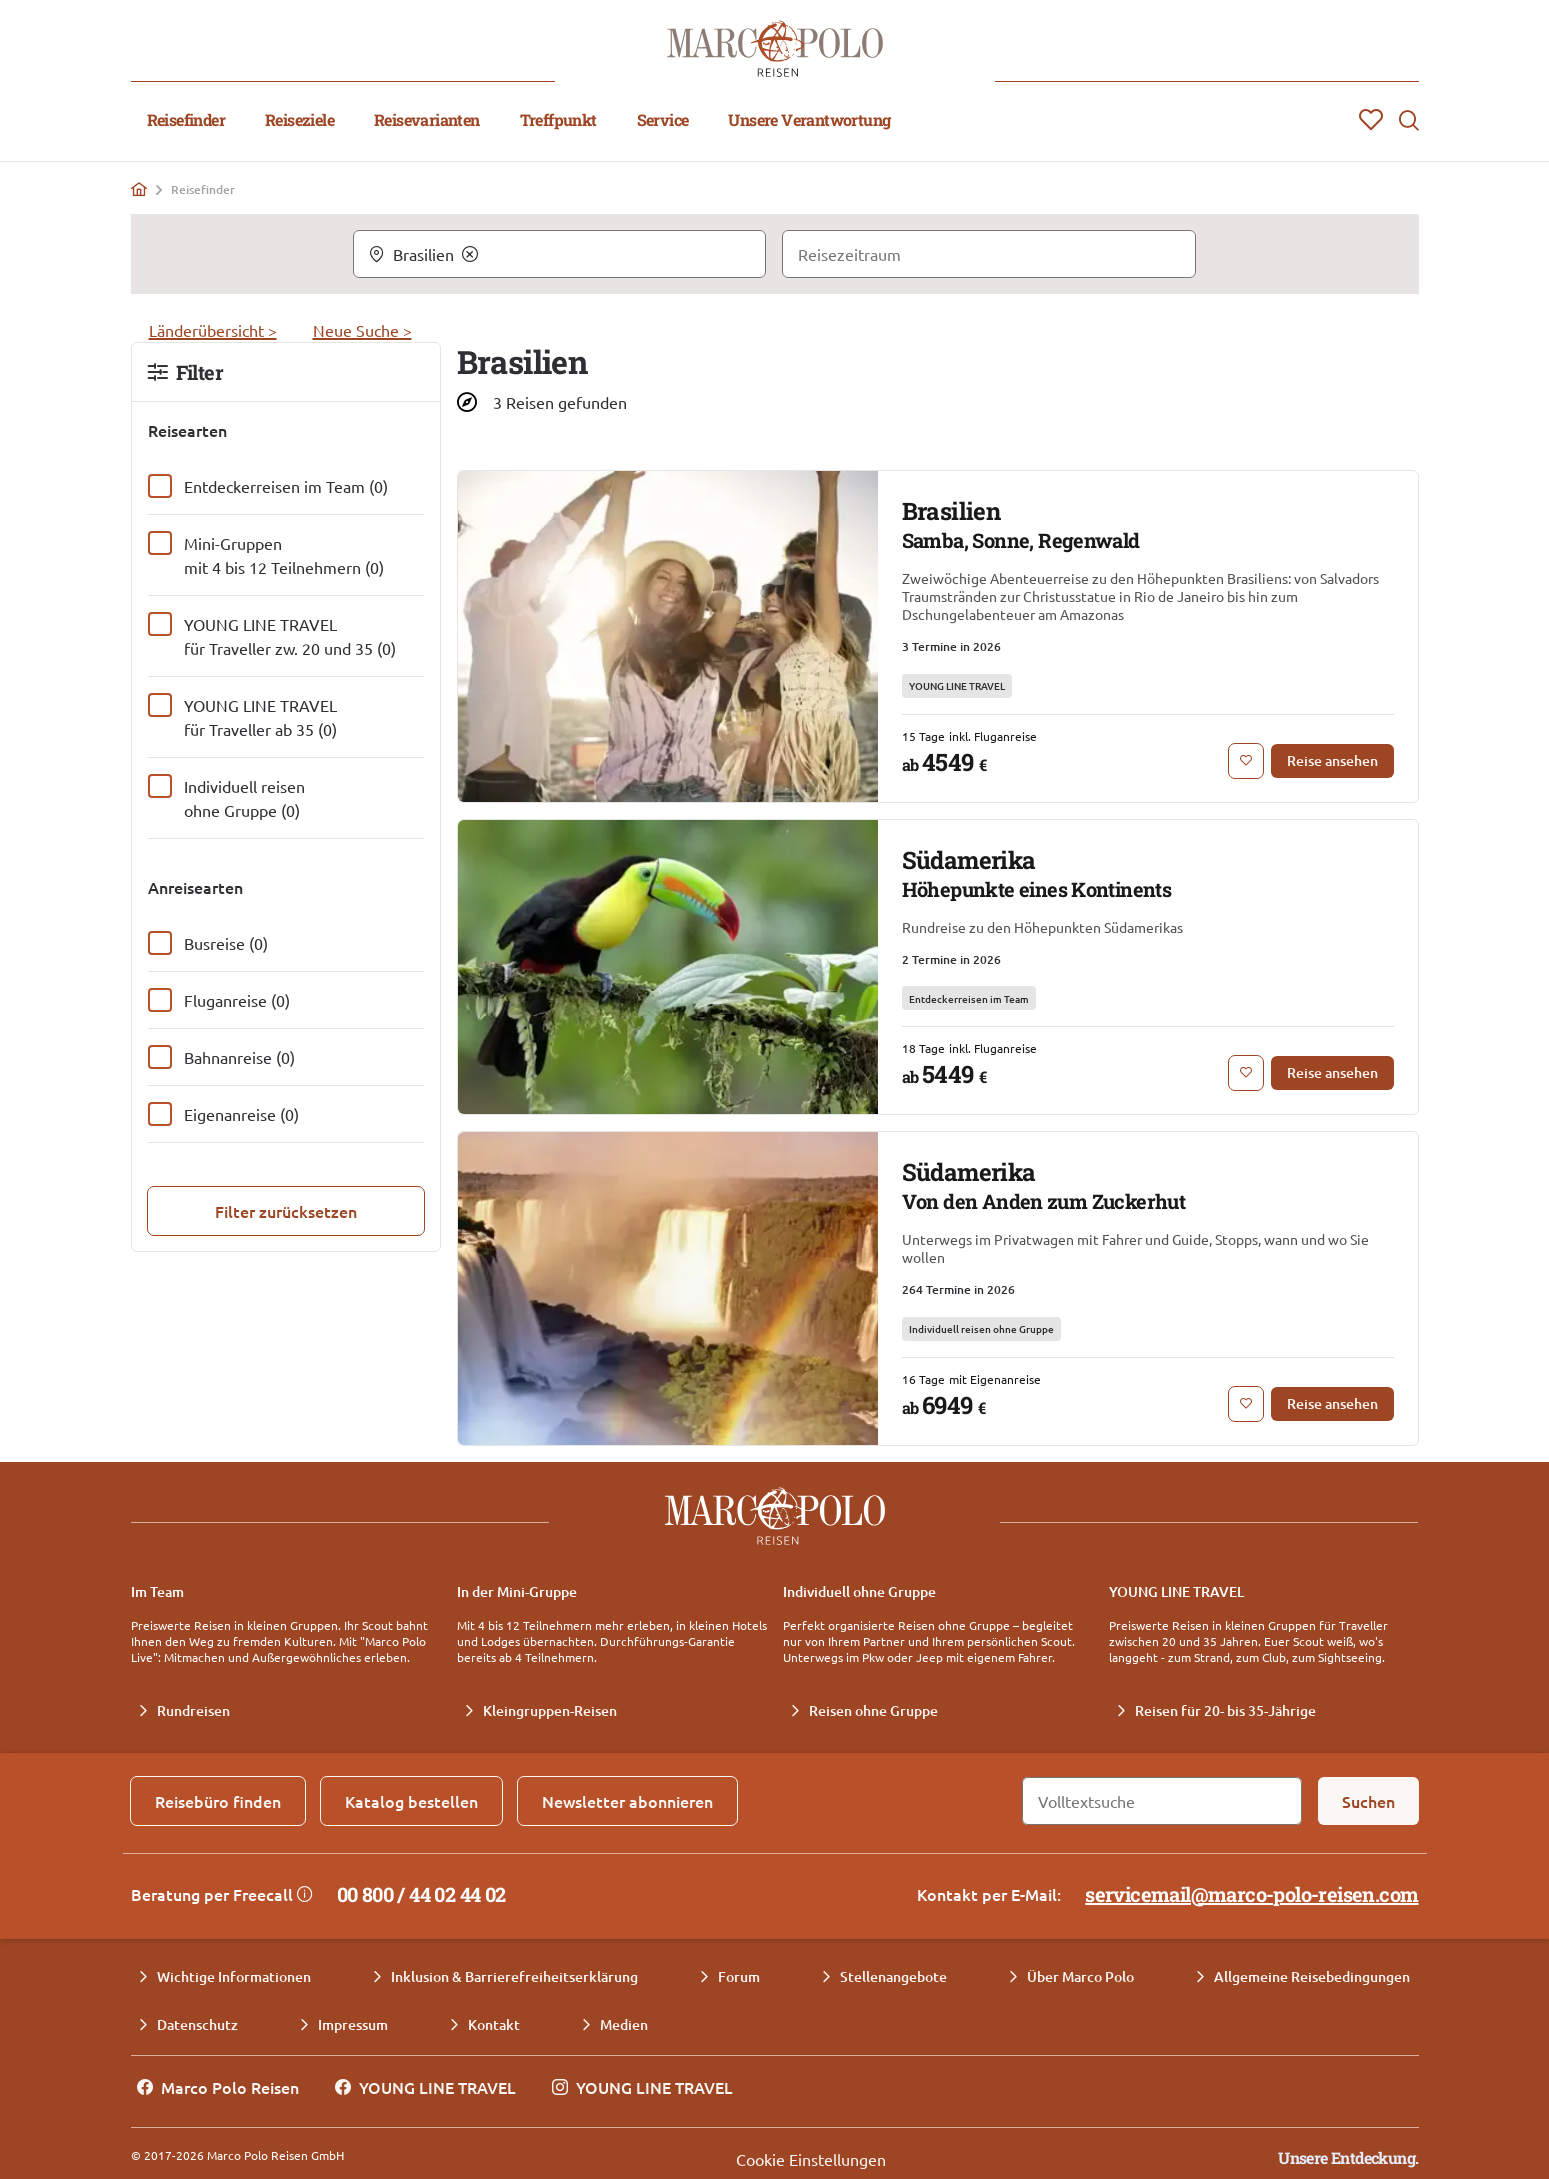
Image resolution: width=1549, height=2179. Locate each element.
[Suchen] (1368, 1801)
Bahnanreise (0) (239, 1057)
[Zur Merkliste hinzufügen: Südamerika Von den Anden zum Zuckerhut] (1246, 1404)
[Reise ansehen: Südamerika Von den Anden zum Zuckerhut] (1332, 1404)
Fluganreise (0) (237, 1000)
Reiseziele (299, 119)
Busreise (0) (226, 943)
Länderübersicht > (213, 330)
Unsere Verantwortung (809, 119)
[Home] (139, 189)
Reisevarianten (427, 119)
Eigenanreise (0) (241, 1114)
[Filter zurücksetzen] (286, 1211)
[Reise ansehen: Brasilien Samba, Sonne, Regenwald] (1332, 761)
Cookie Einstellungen (811, 2159)
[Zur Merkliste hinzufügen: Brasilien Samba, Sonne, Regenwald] (1246, 761)
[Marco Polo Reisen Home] (775, 48)
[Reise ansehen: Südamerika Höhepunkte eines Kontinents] (1332, 1073)
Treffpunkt (558, 119)
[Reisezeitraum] (988, 254)
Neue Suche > (362, 330)
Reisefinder (186, 119)
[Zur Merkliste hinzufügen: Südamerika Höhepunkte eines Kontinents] (1246, 1073)
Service (663, 119)
